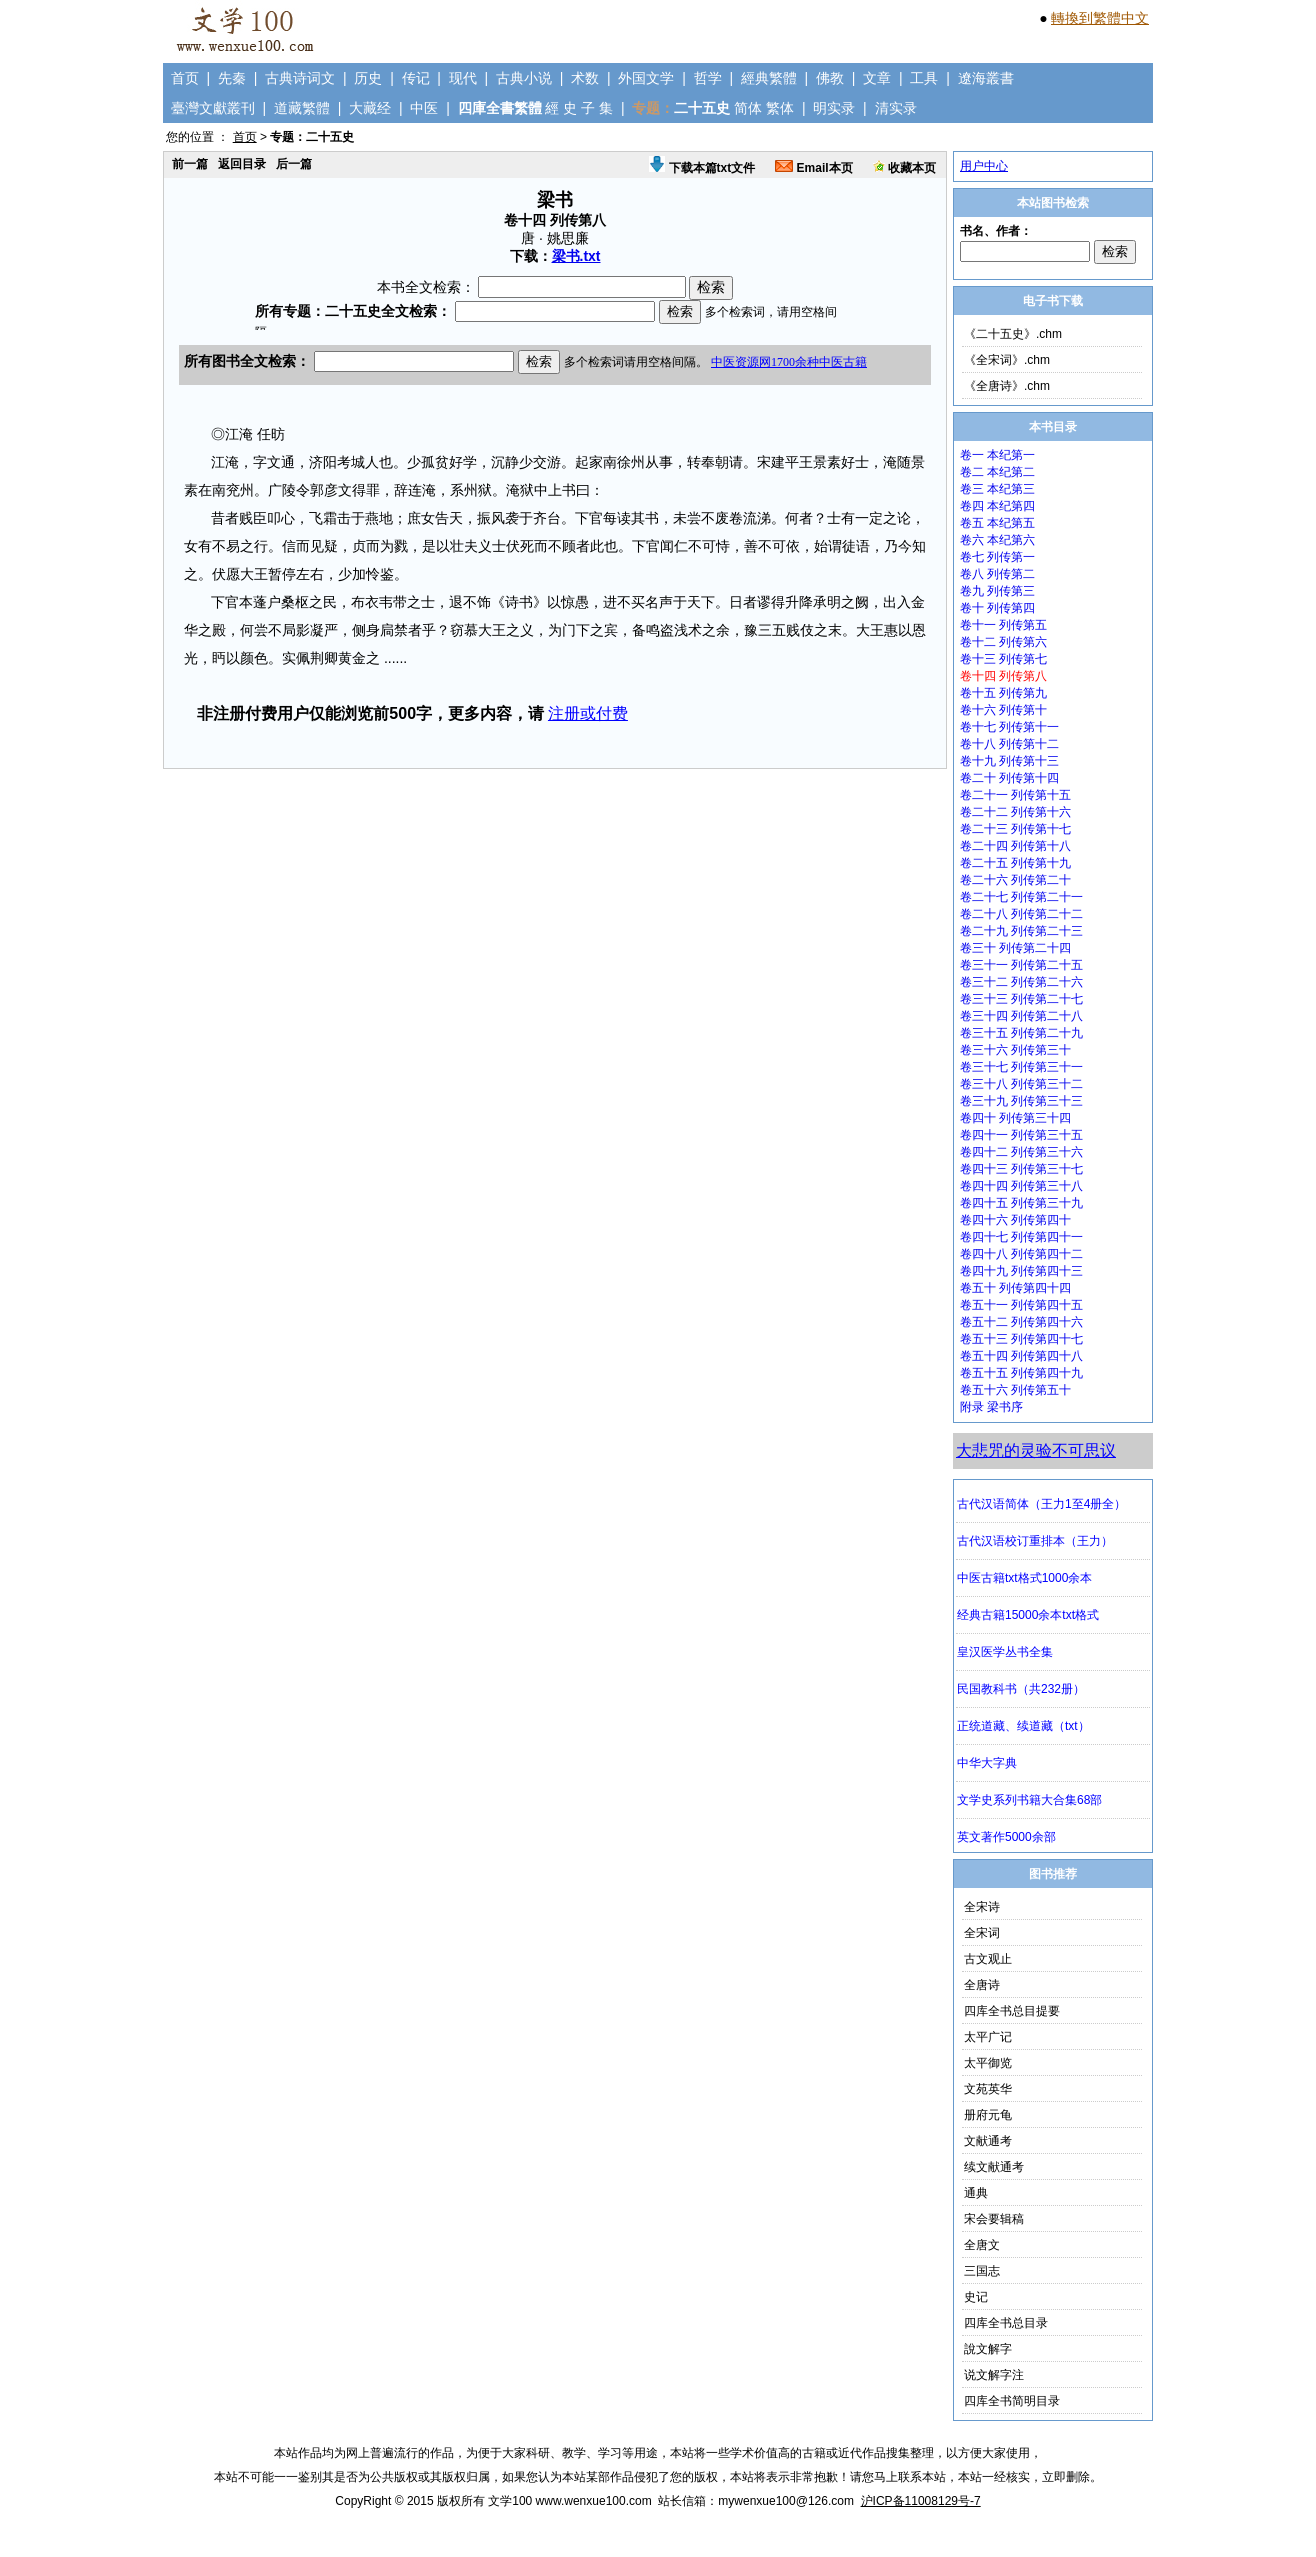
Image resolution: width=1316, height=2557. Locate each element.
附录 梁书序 (991, 1407)
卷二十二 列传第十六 (1015, 812)
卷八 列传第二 (997, 574)
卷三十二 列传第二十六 (1021, 982)
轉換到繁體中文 (1100, 18)
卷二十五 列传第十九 (1015, 863)
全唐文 (982, 2245)
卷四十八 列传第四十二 (1021, 1254)
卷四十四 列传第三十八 (1021, 1186)
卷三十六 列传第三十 (1015, 1050)
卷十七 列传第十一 (1009, 727)
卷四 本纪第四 (997, 506)
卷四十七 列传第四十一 (1021, 1237)
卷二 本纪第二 (997, 472)
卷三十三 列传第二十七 (1021, 999)
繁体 (780, 108)
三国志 (982, 2271)
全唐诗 (982, 1985)
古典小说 (524, 78)
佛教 (830, 78)
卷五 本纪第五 (997, 523)
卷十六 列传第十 (1003, 710)
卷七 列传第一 (997, 557)
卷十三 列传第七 (1003, 659)
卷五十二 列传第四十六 (1021, 1322)
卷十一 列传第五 (1003, 625)
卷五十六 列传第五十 (1015, 1390)
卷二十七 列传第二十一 (1021, 897)
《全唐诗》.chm (1007, 386)
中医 (424, 108)
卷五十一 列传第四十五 (1021, 1305)
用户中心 (984, 166)
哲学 (708, 78)
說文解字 (988, 2349)
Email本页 (813, 168)
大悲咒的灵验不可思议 (1036, 1450)
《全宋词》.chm (1007, 360)
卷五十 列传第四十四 (1015, 1288)
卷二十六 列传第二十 (1015, 880)
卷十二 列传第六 (1003, 642)
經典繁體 (769, 78)
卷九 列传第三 (997, 591)
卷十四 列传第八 (1003, 676)
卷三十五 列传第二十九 (1021, 1033)
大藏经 (370, 108)
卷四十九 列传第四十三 (1021, 1271)
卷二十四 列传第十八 (1015, 846)
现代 (463, 78)
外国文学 (646, 78)
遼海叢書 (986, 78)
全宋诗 (982, 1907)
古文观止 (988, 1959)
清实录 (896, 108)
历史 (368, 78)
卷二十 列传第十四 (1009, 778)
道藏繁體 (302, 108)
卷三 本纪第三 (997, 489)
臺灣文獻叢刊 (213, 108)
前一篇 (190, 164)
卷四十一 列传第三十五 (1021, 1135)
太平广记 (988, 2037)
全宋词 (982, 1933)
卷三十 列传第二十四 (1015, 948)
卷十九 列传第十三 (1009, 761)
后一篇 (294, 164)
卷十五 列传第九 (1003, 693)
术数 (585, 78)
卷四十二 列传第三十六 (1021, 1152)
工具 (924, 78)
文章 (877, 78)
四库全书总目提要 (1012, 2011)
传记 (416, 78)
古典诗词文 (300, 78)
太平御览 (988, 2063)
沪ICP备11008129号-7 (921, 2501)
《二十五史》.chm (1013, 334)
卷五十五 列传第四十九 (1021, 1373)
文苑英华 (988, 2089)
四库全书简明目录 (1012, 2401)
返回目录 (242, 164)
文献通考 (988, 2141)
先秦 (232, 78)
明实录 (834, 108)
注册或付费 (588, 713)
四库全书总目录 (1006, 2323)
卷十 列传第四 (997, 608)
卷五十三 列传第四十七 (1021, 1339)
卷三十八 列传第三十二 (1021, 1084)
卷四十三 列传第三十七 (1021, 1169)
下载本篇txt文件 (702, 168)
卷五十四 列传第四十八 (1021, 1356)
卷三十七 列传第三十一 (1021, 1067)
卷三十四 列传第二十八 (1021, 1016)
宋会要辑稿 (994, 2219)
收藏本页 (904, 168)
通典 (976, 2193)
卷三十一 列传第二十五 (1021, 965)
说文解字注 (994, 2375)
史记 (976, 2297)
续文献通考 (994, 2167)
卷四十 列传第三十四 (1015, 1118)
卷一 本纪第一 (997, 455)
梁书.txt (576, 256)
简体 (748, 108)
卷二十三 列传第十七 (1015, 829)
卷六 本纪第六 (997, 540)
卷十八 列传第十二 (1009, 744)
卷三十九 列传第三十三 (1021, 1101)
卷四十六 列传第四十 (1015, 1220)
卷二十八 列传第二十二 (1021, 914)
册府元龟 (988, 2115)
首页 (185, 78)
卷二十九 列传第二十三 (1021, 931)
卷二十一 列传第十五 (1015, 795)
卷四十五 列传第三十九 (1021, 1203)
